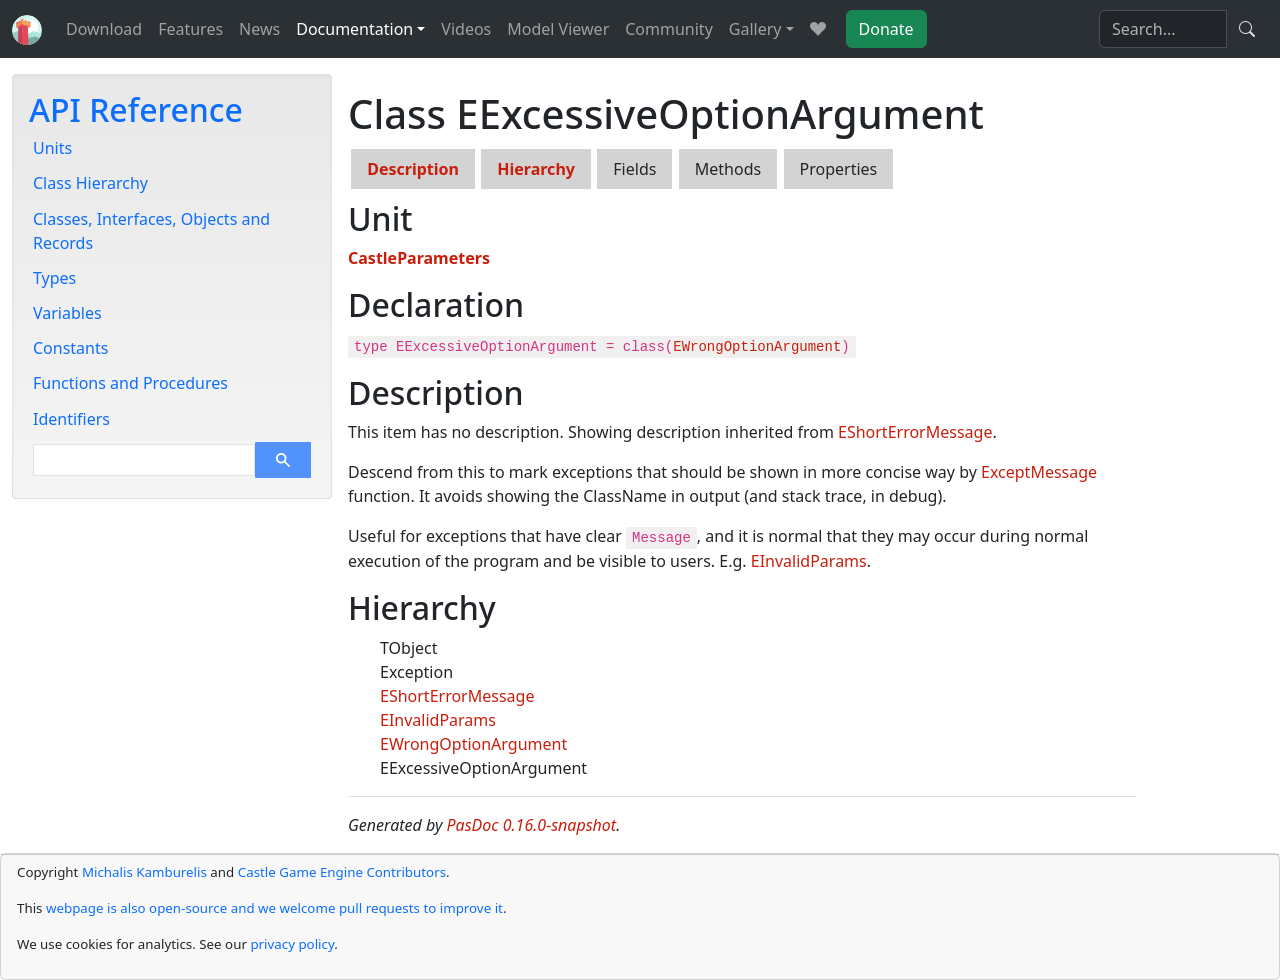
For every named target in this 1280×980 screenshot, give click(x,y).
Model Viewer (558, 29)
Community (669, 29)
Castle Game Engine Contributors (342, 872)
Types (54, 278)
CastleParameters (419, 258)
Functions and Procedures (130, 383)
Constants (70, 348)
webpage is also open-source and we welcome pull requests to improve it (274, 908)
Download (104, 29)
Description (413, 169)
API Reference (136, 109)
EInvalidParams (809, 561)
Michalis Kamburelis (144, 872)
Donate (886, 29)
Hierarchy (536, 169)
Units (52, 148)
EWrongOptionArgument (757, 347)
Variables (67, 313)
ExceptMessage (1039, 472)
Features (190, 29)
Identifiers (71, 419)
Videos (466, 29)
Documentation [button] (354, 29)
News (259, 29)
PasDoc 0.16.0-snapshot (532, 825)
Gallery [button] (755, 29)
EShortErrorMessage (915, 432)
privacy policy (292, 944)
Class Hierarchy (90, 183)
